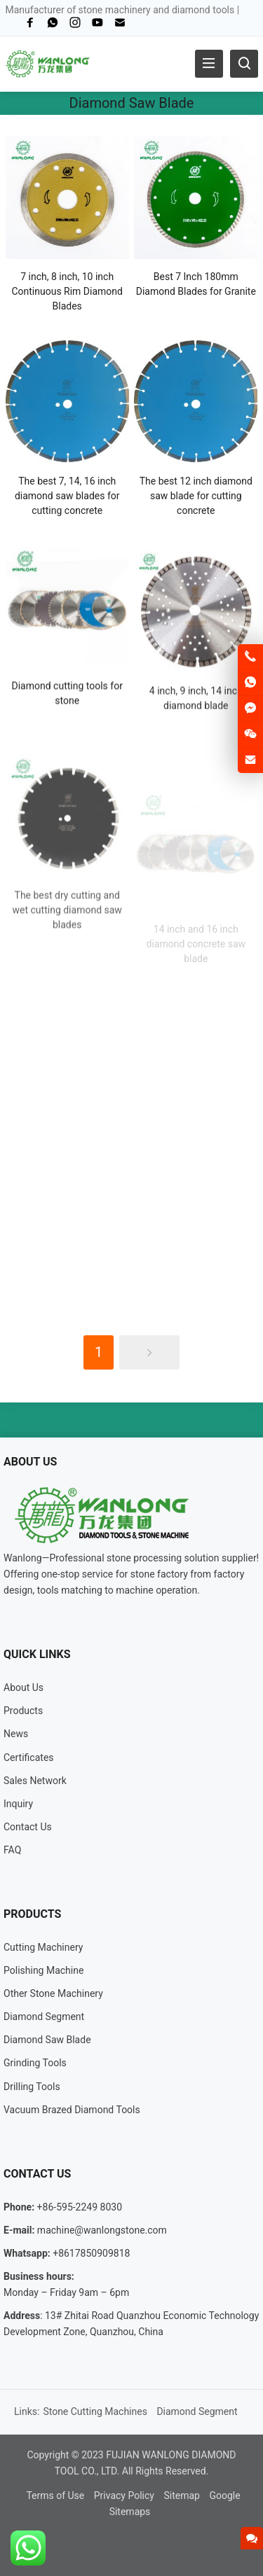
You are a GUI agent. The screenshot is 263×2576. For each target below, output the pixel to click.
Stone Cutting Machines (95, 2411)
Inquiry (18, 1803)
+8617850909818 (91, 2253)
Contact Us (28, 1826)
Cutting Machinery (43, 1947)
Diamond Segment (44, 2016)
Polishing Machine (43, 1970)
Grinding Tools (35, 2062)
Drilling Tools (32, 2086)
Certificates (29, 1757)
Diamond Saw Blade (47, 2039)
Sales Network (35, 1780)
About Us (23, 1687)
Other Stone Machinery (53, 1993)
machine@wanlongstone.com (102, 2230)
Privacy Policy (124, 2495)
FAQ (12, 1850)
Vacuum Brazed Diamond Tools (72, 2109)
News (16, 1733)
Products (23, 1710)
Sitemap (181, 2495)
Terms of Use (55, 2495)
